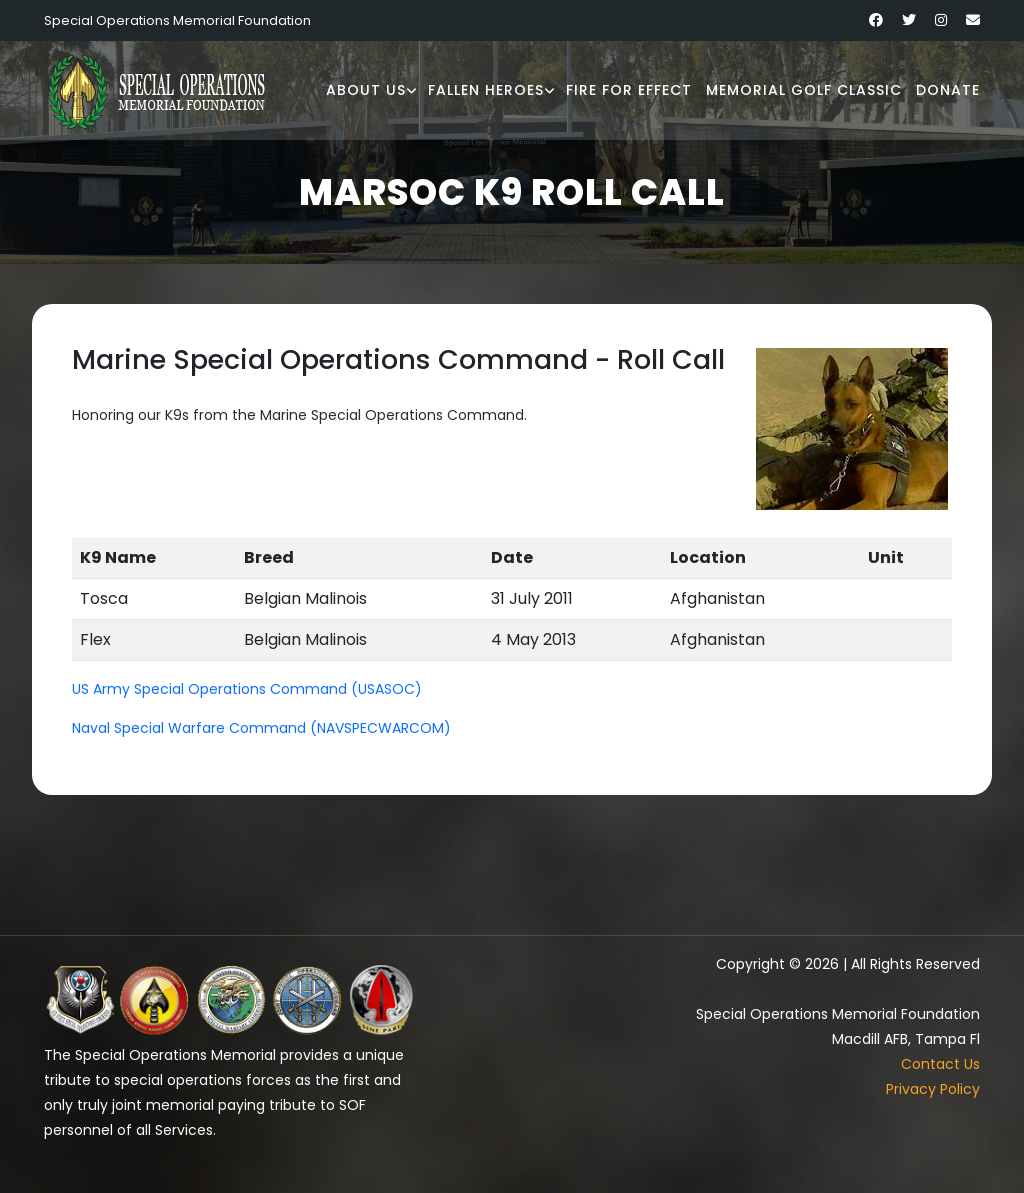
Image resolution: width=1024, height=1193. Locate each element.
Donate (948, 90)
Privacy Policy (933, 1089)
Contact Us (940, 1064)
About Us (366, 90)
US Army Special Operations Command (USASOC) (247, 689)
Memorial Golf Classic (804, 90)
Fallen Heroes (486, 90)
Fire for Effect (629, 90)
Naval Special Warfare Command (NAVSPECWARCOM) (261, 728)
